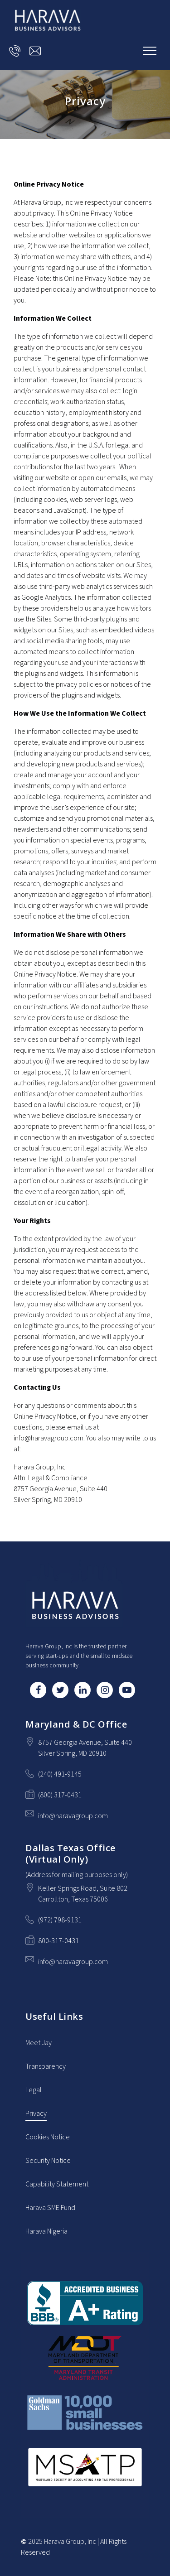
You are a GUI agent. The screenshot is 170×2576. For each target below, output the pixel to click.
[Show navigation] (149, 51)
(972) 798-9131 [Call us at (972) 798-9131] (60, 1920)
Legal (33, 2090)
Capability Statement (56, 2184)
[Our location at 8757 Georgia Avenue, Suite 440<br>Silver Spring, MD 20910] (85, 1748)
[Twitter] (60, 1690)
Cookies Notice (47, 2137)
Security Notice (48, 2161)
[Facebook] (38, 1690)
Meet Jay (38, 2043)
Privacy (36, 2114)
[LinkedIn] (82, 1690)
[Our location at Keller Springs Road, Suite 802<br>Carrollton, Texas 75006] (82, 1894)
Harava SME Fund (50, 2208)
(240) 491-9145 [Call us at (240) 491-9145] (60, 1774)
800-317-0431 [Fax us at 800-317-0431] (58, 1941)
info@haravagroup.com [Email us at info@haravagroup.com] (73, 1816)
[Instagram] (105, 1690)
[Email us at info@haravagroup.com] (35, 51)
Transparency (45, 2066)
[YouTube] (127, 1690)
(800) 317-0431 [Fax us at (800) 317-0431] (60, 1795)
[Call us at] (15, 51)
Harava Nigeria (46, 2231)
